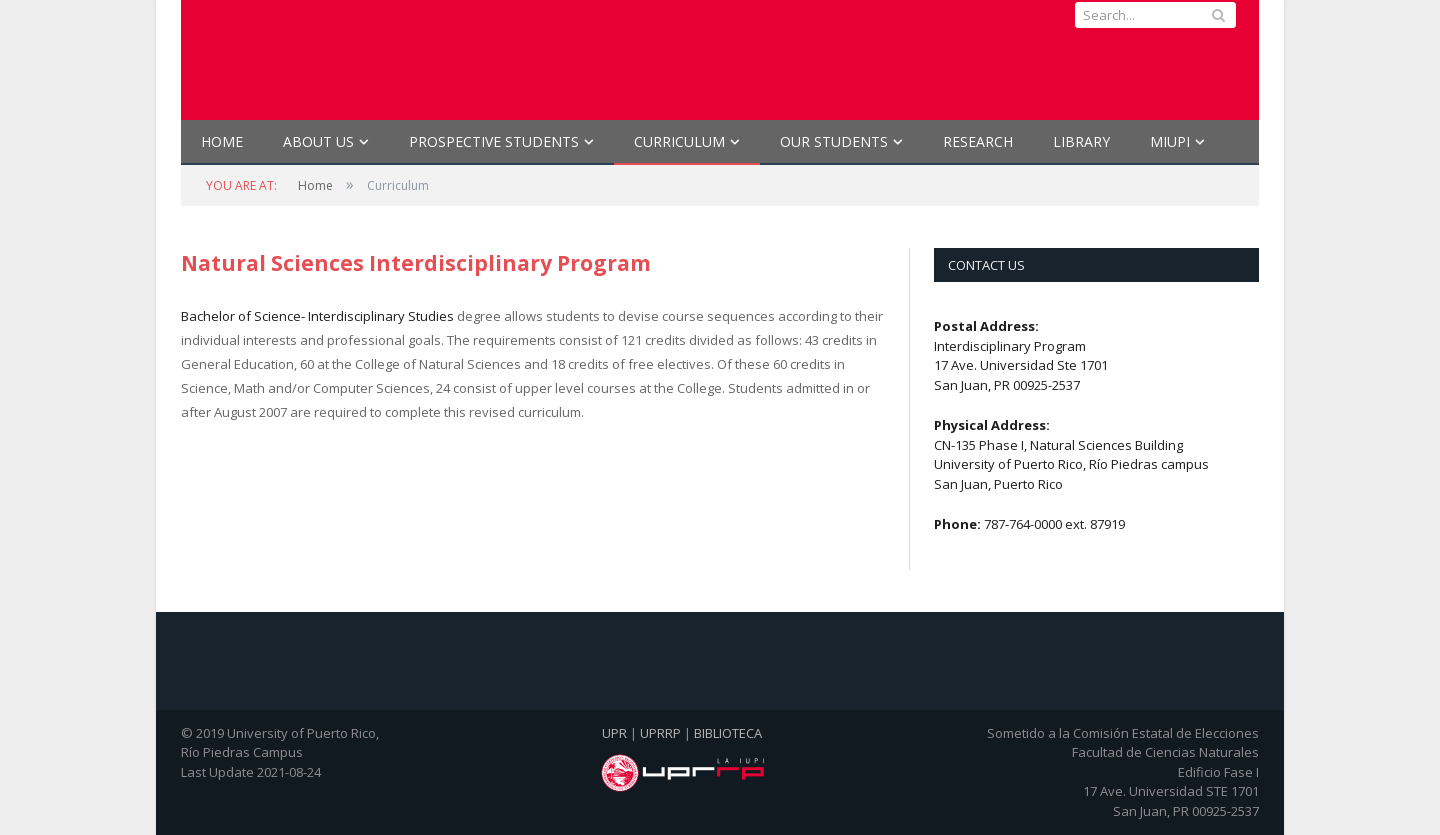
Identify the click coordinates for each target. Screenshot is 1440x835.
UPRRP (660, 733)
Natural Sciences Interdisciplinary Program (416, 263)
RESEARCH (978, 141)
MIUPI (1170, 141)
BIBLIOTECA (728, 733)
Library (1081, 141)
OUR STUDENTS (834, 141)
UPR (614, 733)
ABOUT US (318, 141)
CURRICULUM (679, 141)
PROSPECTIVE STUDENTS (494, 141)
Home (222, 141)
